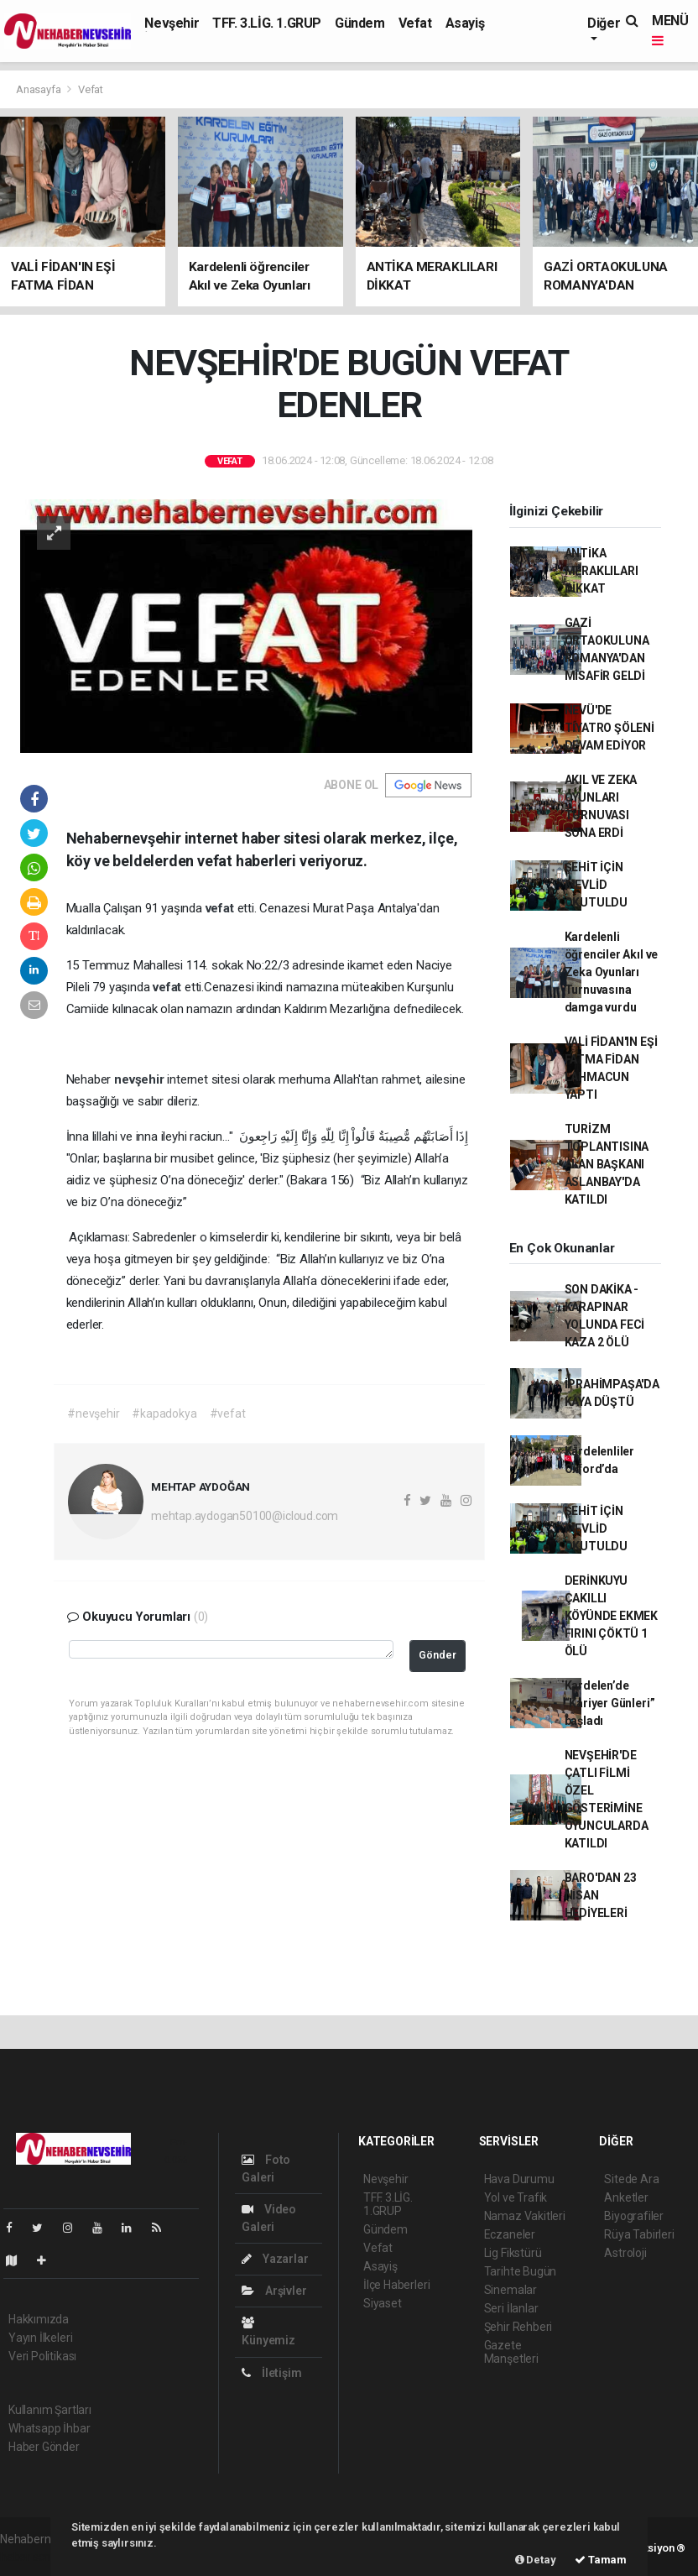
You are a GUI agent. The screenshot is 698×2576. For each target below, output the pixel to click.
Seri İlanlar (511, 2308)
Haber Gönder (44, 2446)
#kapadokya (164, 1413)
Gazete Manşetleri (511, 2351)
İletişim (271, 2373)
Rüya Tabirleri (639, 2234)
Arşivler (274, 2290)
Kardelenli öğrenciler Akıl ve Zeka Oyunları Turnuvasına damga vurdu (612, 972)
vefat (221, 908)
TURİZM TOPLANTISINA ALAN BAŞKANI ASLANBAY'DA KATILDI (607, 1164)
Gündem (360, 23)
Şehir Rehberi (518, 2326)
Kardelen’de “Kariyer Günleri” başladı (610, 1703)
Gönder (437, 1655)
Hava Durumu (519, 2179)
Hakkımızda (38, 2319)
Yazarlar (275, 2258)
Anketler (626, 2197)
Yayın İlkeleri (40, 2337)
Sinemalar (510, 2289)
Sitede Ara (631, 2179)
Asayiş (465, 23)
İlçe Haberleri (396, 2284)
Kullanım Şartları (49, 2410)
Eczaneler (509, 2234)
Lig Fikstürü (513, 2253)
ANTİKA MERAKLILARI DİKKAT (601, 570)
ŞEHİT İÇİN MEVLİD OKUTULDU (596, 884)
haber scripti (32, 2556)
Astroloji (625, 2253)
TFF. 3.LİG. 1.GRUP (266, 23)
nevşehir (140, 1079)
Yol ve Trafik (516, 2197)
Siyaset (382, 2303)
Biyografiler (634, 2216)
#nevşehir (93, 1413)
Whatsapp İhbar (49, 2428)
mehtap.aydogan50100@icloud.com (244, 1516)
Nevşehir (171, 23)
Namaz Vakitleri (524, 2216)
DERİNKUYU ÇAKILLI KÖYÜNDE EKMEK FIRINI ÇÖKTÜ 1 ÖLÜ (612, 1616)
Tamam (601, 2559)
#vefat (228, 1413)
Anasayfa (39, 89)
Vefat (415, 23)
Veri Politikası (42, 2356)
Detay (535, 2559)
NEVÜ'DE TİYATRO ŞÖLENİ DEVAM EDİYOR (609, 727)
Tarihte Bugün (520, 2271)
